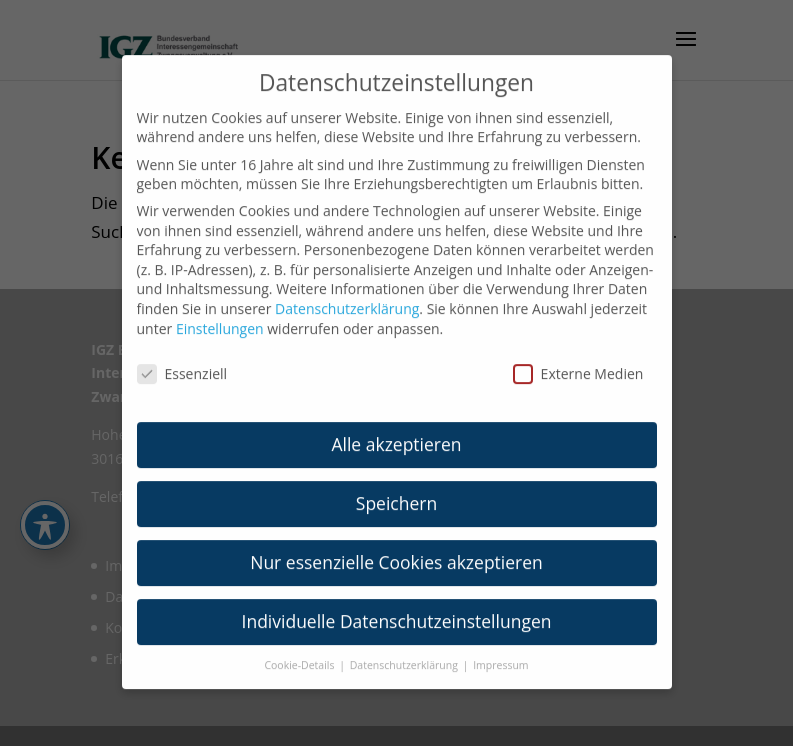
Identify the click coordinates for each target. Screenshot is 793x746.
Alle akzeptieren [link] (396, 432)
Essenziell (182, 362)
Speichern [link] (396, 491)
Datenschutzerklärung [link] (347, 296)
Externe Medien (578, 362)
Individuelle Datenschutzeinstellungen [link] (397, 609)
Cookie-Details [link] (300, 653)
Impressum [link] (500, 653)
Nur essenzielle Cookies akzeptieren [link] (396, 550)
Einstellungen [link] (220, 316)
